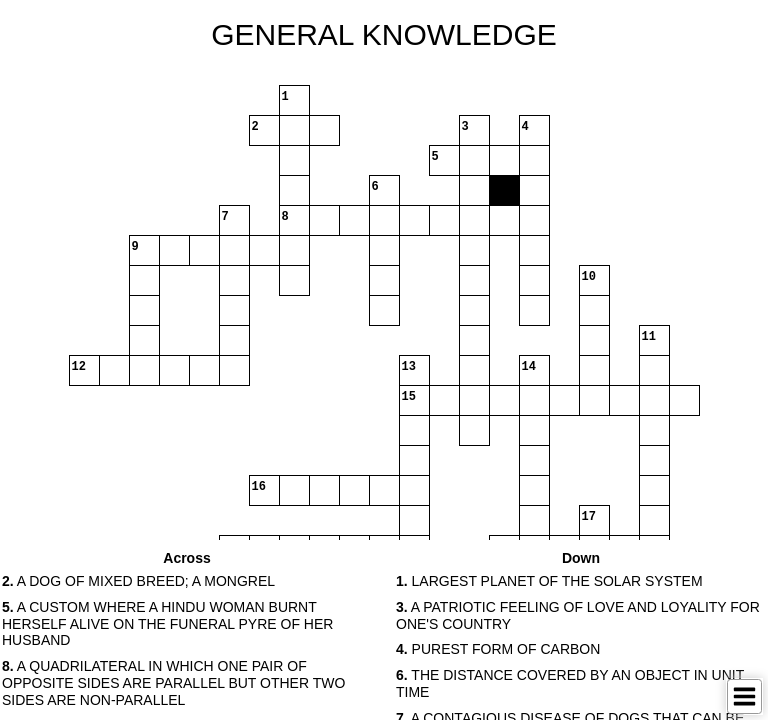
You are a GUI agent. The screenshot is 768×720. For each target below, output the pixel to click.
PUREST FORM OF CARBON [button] (498, 649)
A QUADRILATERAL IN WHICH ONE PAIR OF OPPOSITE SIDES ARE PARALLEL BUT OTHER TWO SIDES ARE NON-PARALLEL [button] (173, 683)
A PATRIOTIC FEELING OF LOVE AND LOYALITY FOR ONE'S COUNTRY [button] (578, 615)
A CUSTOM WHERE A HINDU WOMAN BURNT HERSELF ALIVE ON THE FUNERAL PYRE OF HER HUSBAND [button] (167, 624)
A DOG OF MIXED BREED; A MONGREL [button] (138, 581)
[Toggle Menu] (744, 696)
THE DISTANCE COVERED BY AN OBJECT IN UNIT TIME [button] (570, 683)
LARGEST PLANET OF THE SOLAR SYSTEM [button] (549, 581)
